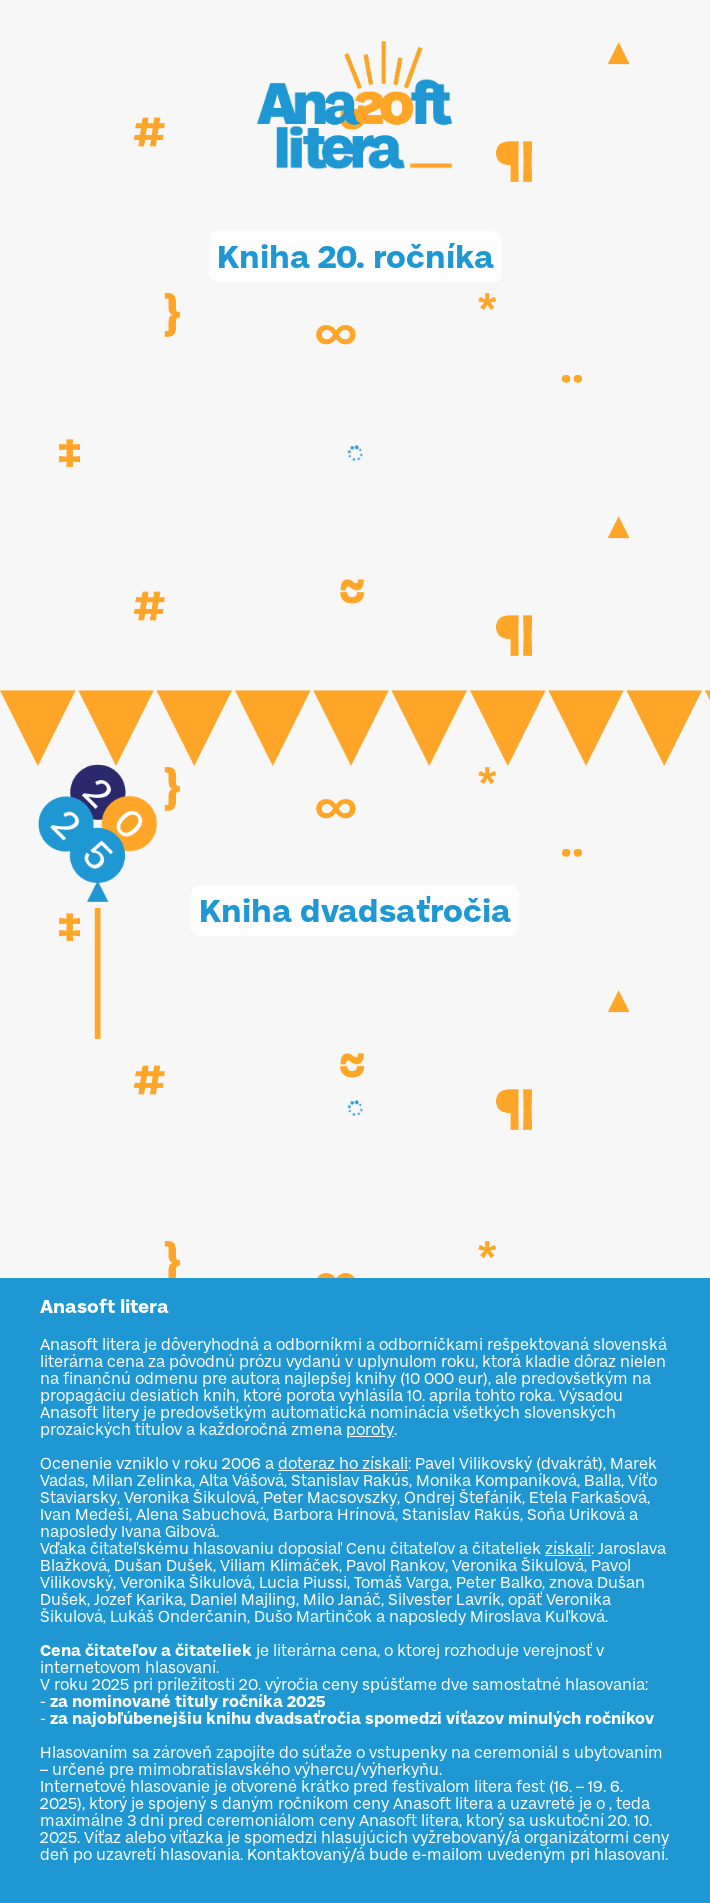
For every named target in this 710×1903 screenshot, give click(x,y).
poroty (370, 1429)
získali (568, 1548)
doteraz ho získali (343, 1463)
